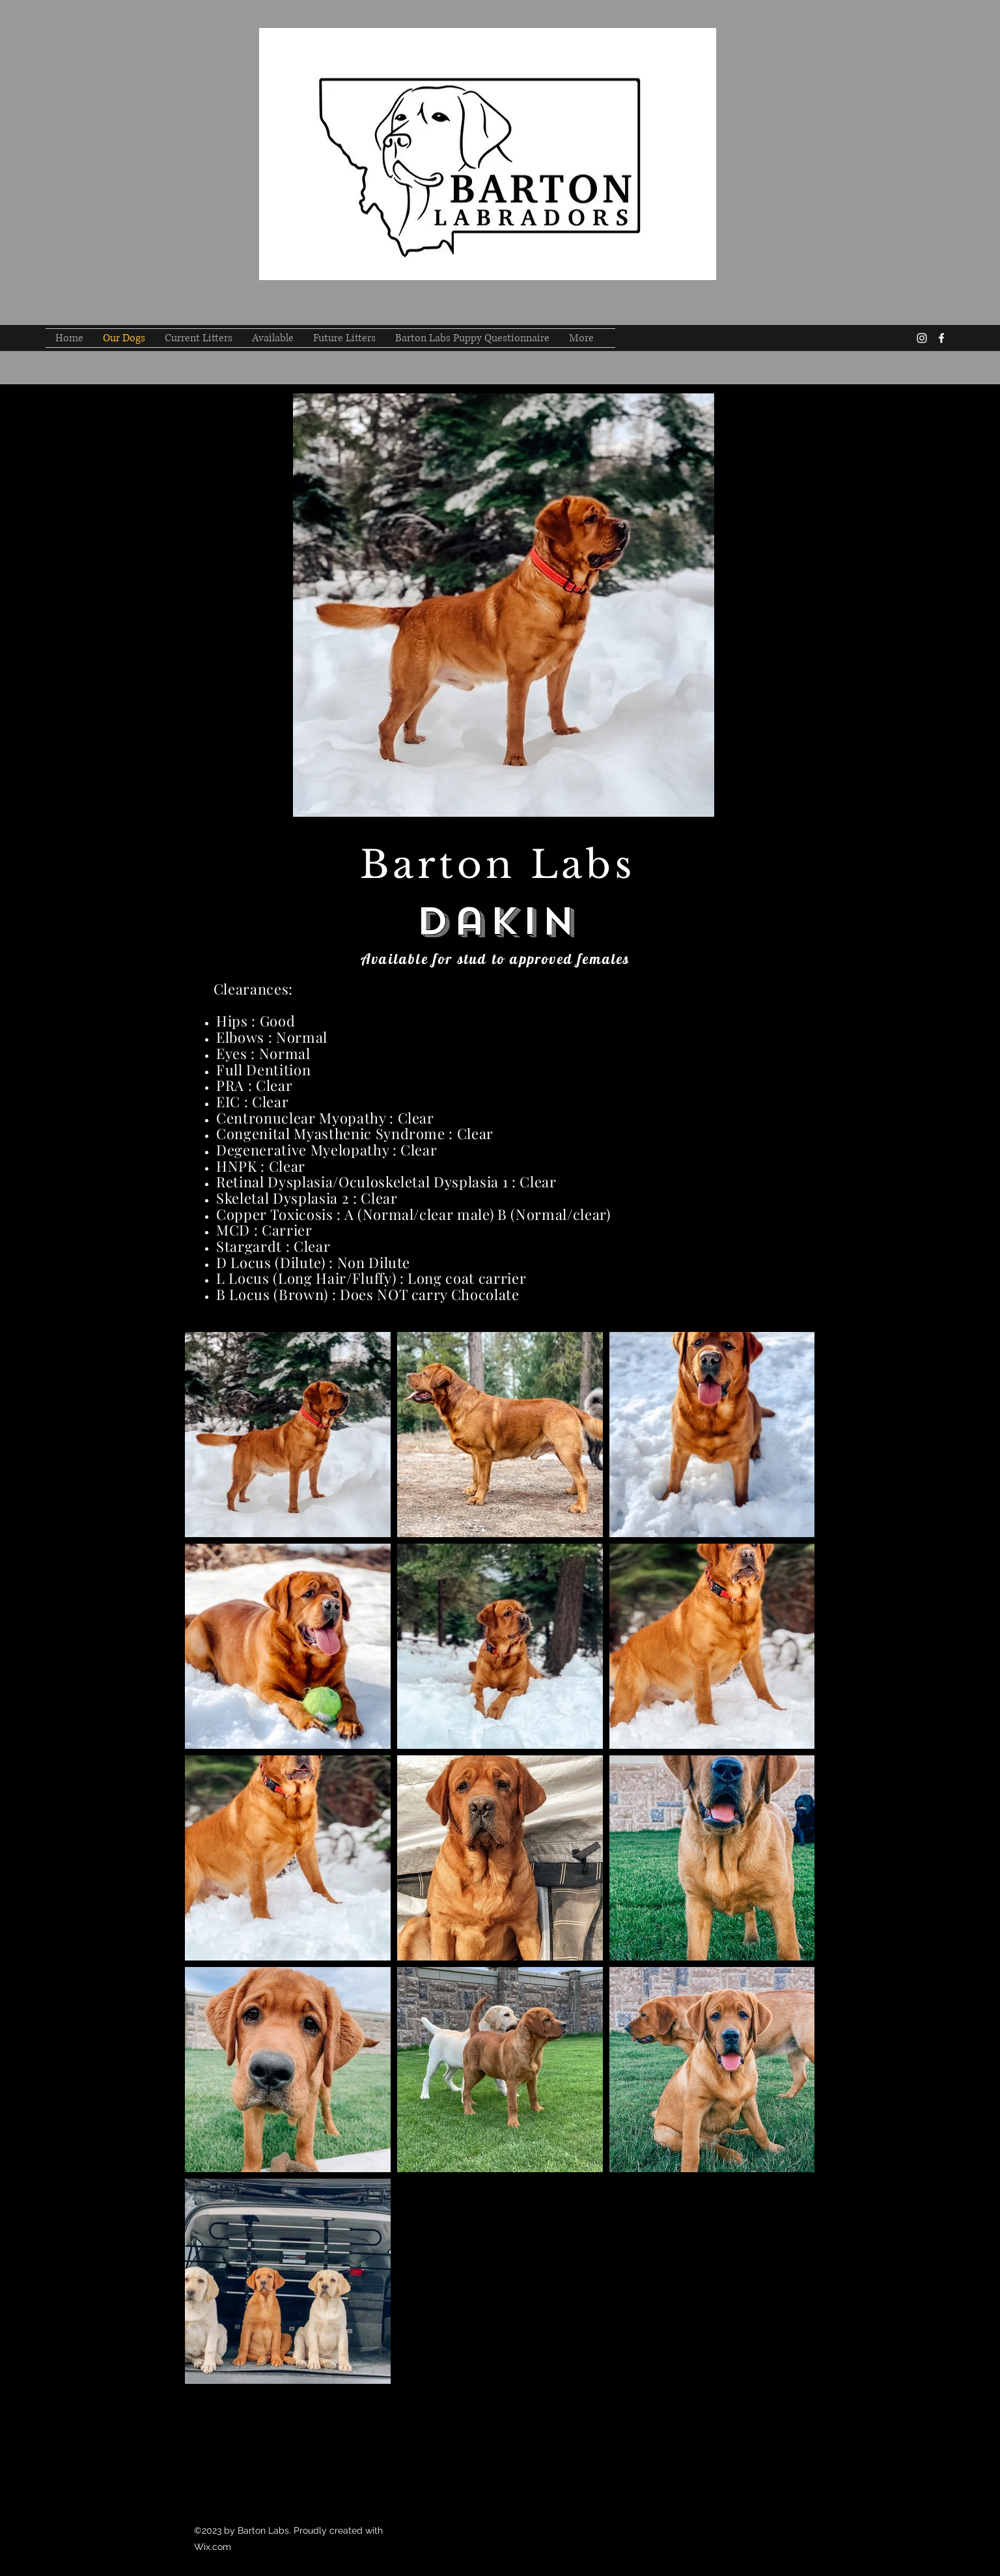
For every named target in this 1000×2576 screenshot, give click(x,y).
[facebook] (941, 338)
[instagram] (921, 338)
